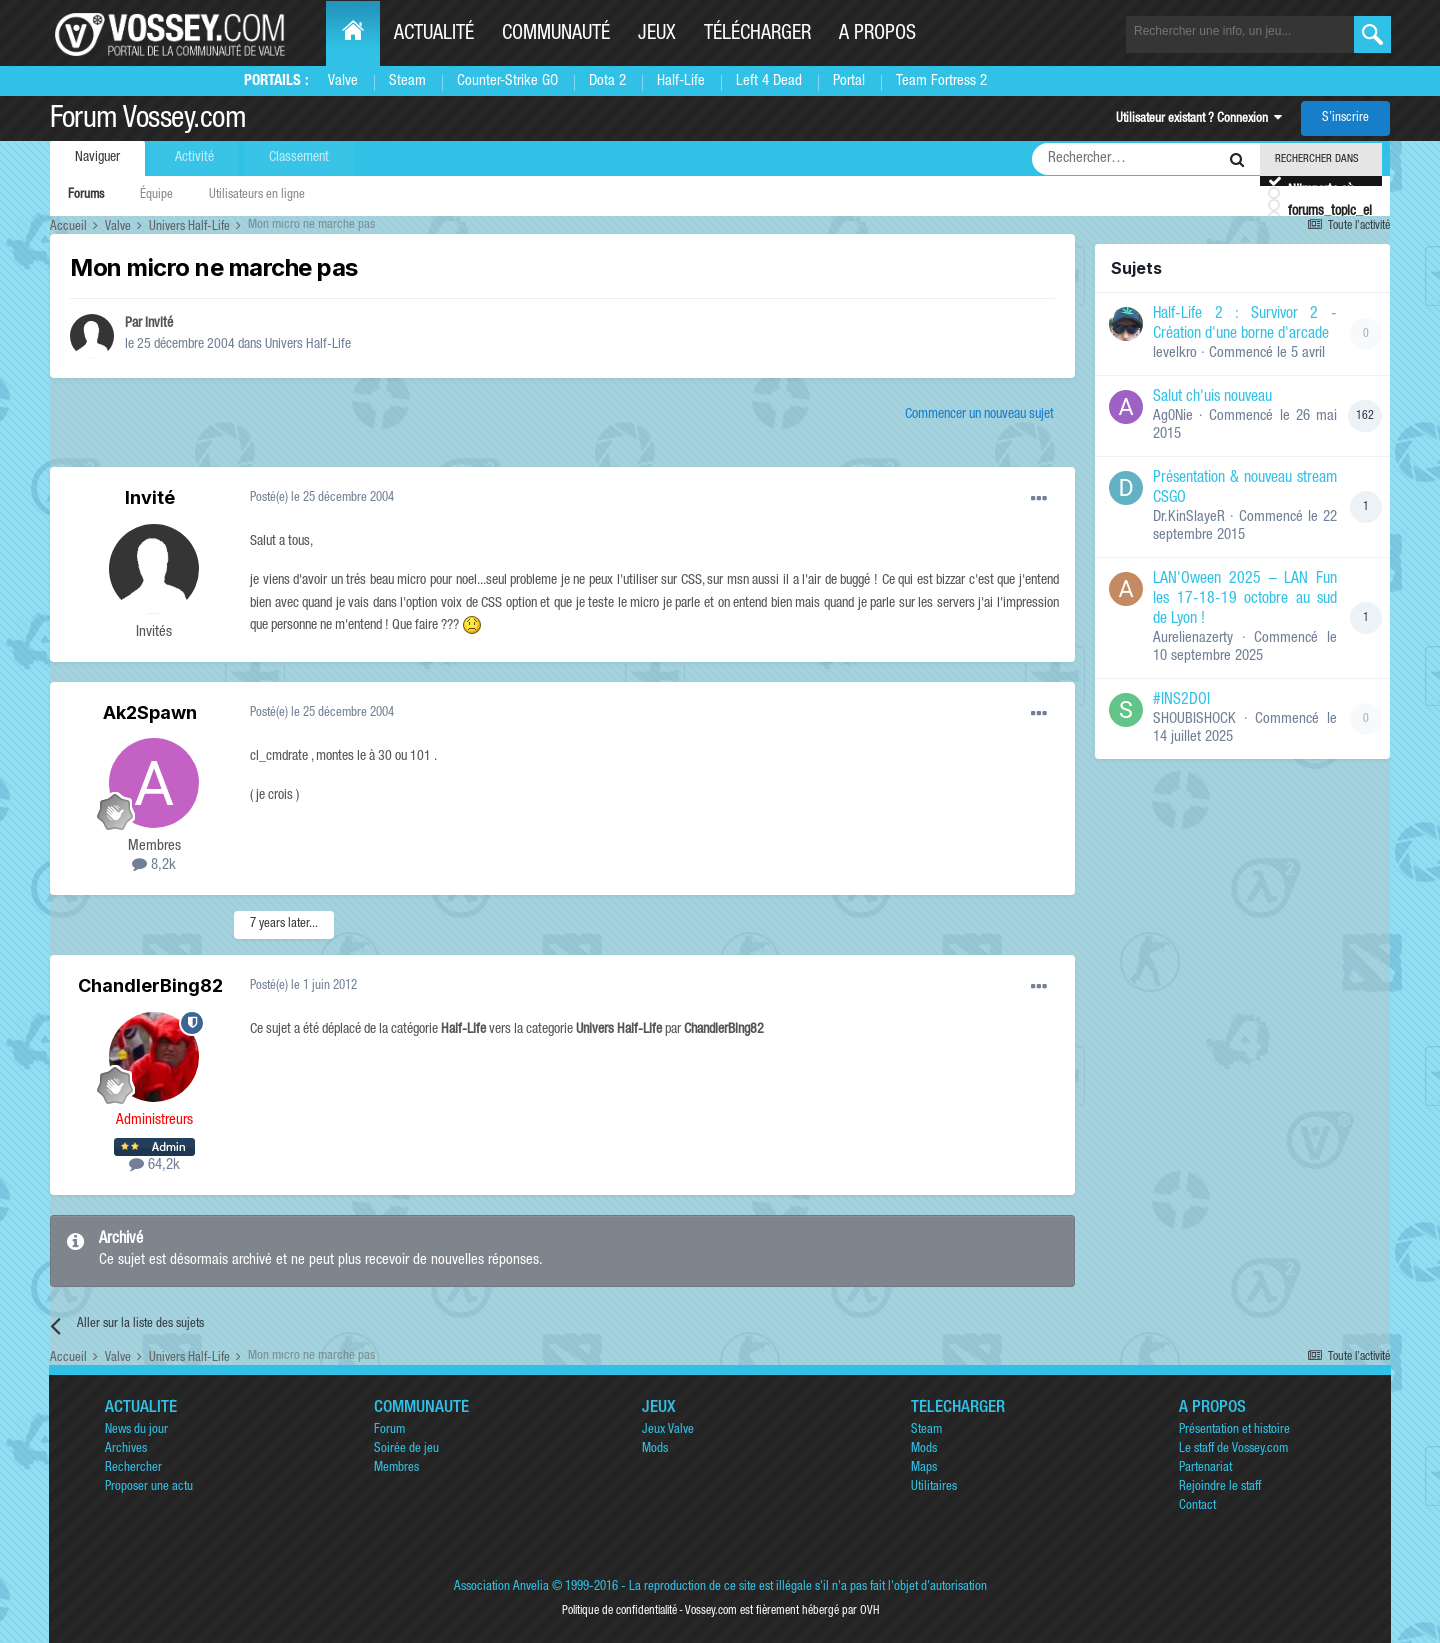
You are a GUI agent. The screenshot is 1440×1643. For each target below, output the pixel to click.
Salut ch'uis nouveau (1212, 398)
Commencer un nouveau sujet (979, 415)
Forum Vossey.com (148, 121)
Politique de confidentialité (619, 1611)
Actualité (434, 35)
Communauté (556, 35)
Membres (396, 1468)
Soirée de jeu (406, 1449)
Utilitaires (934, 1487)
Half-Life (681, 81)
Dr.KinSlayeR (1189, 517)
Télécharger (757, 35)
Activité (194, 158)
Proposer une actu (149, 1487)
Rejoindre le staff (1220, 1487)
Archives (126, 1449)
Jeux (657, 35)
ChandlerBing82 (150, 985)
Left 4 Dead (769, 81)
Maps (924, 1468)
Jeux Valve (668, 1430)
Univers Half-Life (308, 345)
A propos (877, 35)
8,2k (154, 865)
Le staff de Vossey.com (1233, 1449)
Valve (343, 81)
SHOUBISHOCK (1194, 719)
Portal (849, 81)
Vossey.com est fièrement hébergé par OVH (782, 1611)
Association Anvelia (501, 1587)
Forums (86, 195)
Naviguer (97, 158)
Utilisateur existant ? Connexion (1199, 119)
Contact (1197, 1506)
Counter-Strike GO (507, 81)
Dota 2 (607, 81)
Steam (407, 81)
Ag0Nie (1173, 416)
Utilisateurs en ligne (257, 195)
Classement (299, 158)
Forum (389, 1430)
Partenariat (1205, 1468)
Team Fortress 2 (941, 81)
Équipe (156, 195)
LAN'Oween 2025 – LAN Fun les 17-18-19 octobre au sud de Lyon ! (1245, 600)
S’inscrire (1345, 118)
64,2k (154, 1165)
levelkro (1175, 353)
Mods (655, 1449)
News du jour (136, 1430)
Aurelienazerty (1193, 638)
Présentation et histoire (1234, 1430)
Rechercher (133, 1468)
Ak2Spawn (150, 712)
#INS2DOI (1181, 701)
